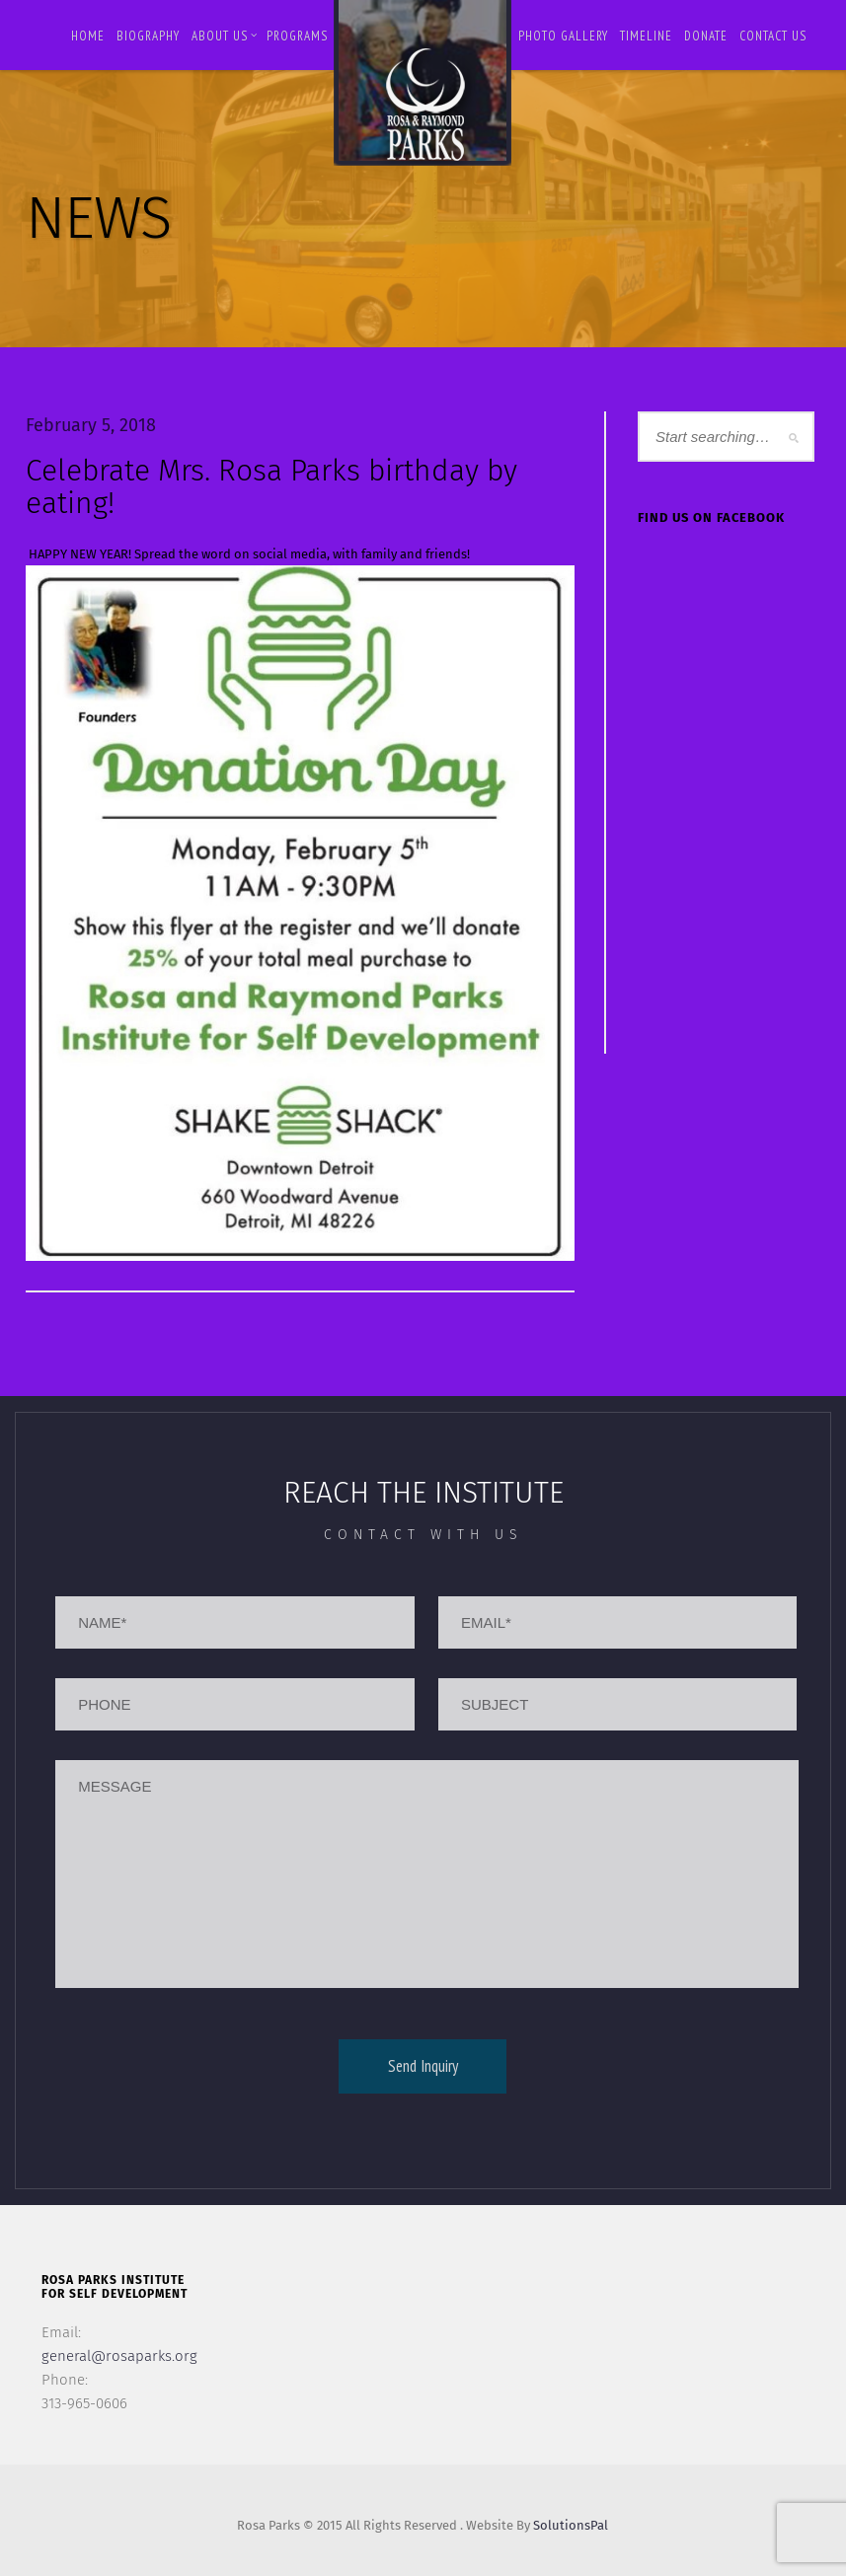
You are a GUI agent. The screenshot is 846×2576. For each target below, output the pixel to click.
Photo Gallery (563, 36)
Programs (297, 36)
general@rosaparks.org (119, 2356)
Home (88, 36)
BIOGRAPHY (148, 36)
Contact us (773, 36)
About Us (225, 36)
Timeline (646, 36)
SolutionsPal (570, 2525)
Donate (706, 36)
